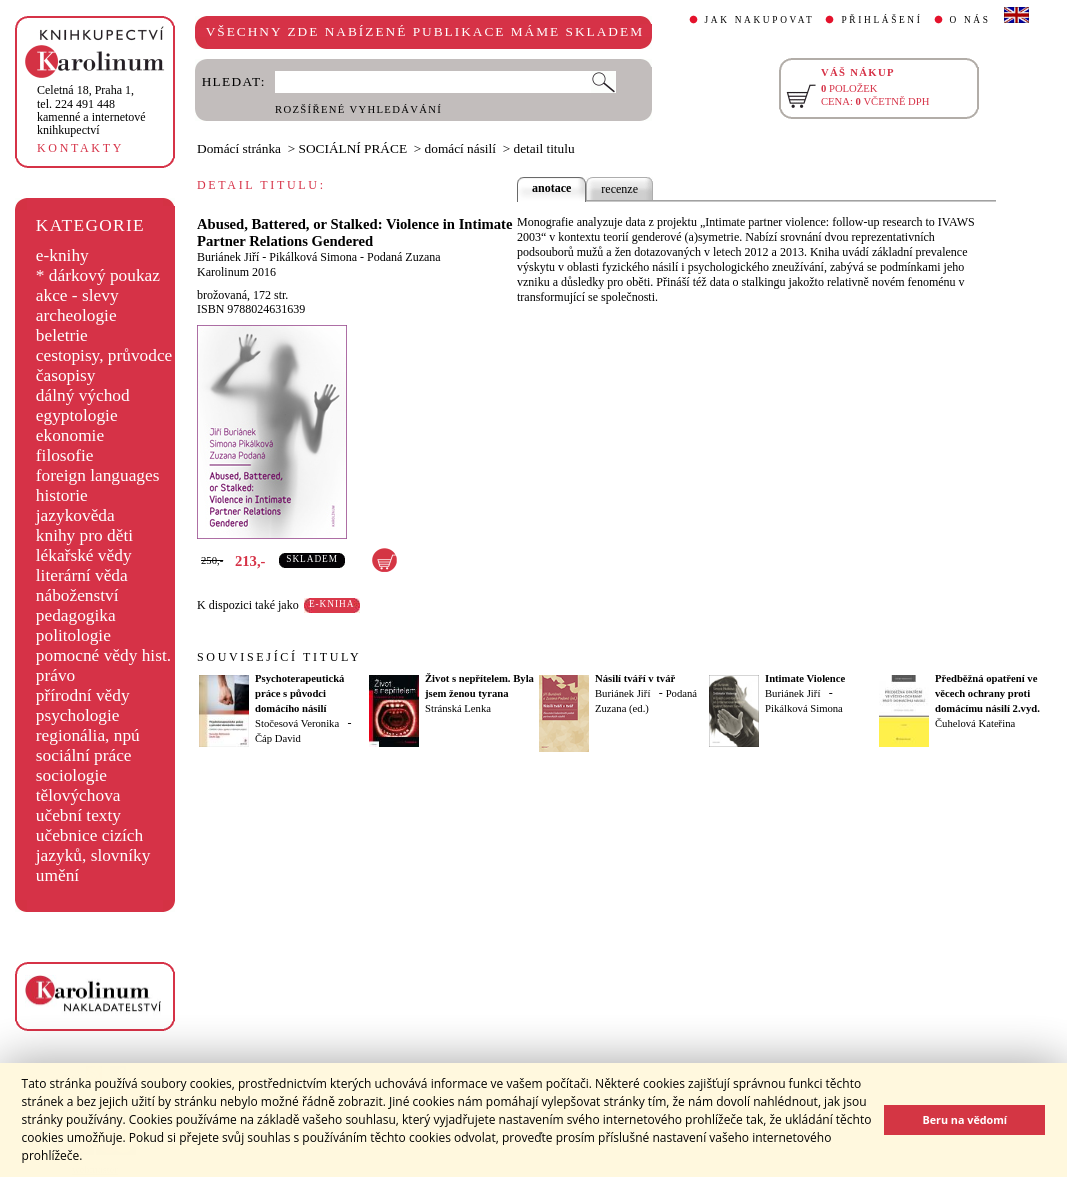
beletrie (62, 335)
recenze (619, 189)
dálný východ (83, 395)
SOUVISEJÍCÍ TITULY (279, 657)
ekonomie (70, 435)
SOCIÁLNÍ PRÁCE (353, 148)
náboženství (77, 595)
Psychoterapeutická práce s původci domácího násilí (299, 693)
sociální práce (84, 755)
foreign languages (98, 475)
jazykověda (75, 515)
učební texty (78, 815)
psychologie (78, 715)
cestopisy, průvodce (104, 355)
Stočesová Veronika (297, 723)
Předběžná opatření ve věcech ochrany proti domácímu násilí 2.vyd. (987, 693)
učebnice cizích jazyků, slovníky (93, 845)
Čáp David (278, 738)
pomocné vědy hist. (103, 655)
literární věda (82, 575)
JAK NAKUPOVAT (760, 20)
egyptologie (77, 415)
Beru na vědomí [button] (964, 1119)
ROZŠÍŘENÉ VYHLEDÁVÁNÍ (358, 109)
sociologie (71, 775)
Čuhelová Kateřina (975, 723)
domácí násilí (460, 148)
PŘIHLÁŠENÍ (881, 20)
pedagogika (76, 615)
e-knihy (62, 255)
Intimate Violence (805, 678)
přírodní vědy (83, 695)
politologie (73, 635)
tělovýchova (78, 795)
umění (57, 875)
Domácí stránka (239, 148)
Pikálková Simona (313, 257)
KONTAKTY (80, 148)
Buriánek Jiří (228, 257)
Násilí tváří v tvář (635, 678)
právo (55, 675)
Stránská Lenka (458, 708)
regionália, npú (88, 735)
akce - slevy (77, 295)
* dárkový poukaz (98, 275)
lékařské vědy (84, 555)
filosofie (65, 455)
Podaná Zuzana (404, 257)
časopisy (66, 375)
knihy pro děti (84, 535)
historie (62, 495)
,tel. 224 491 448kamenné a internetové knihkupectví (91, 110)
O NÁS (970, 20)
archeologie (76, 315)
